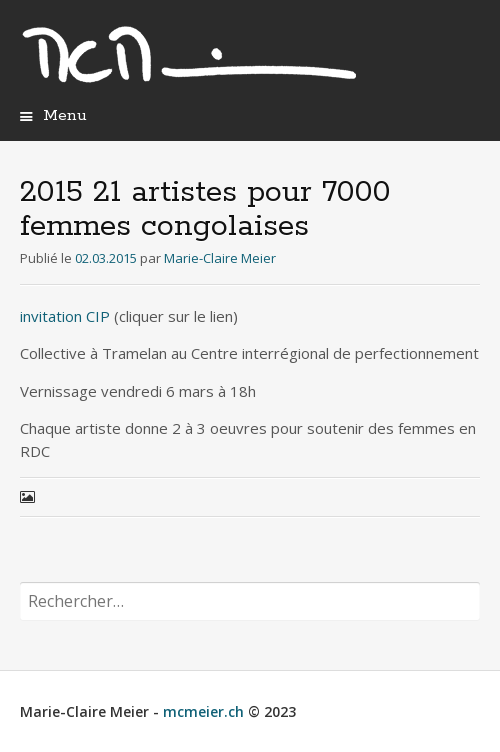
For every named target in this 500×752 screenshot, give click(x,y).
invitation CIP (65, 316)
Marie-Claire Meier (220, 258)
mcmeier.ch (203, 711)
